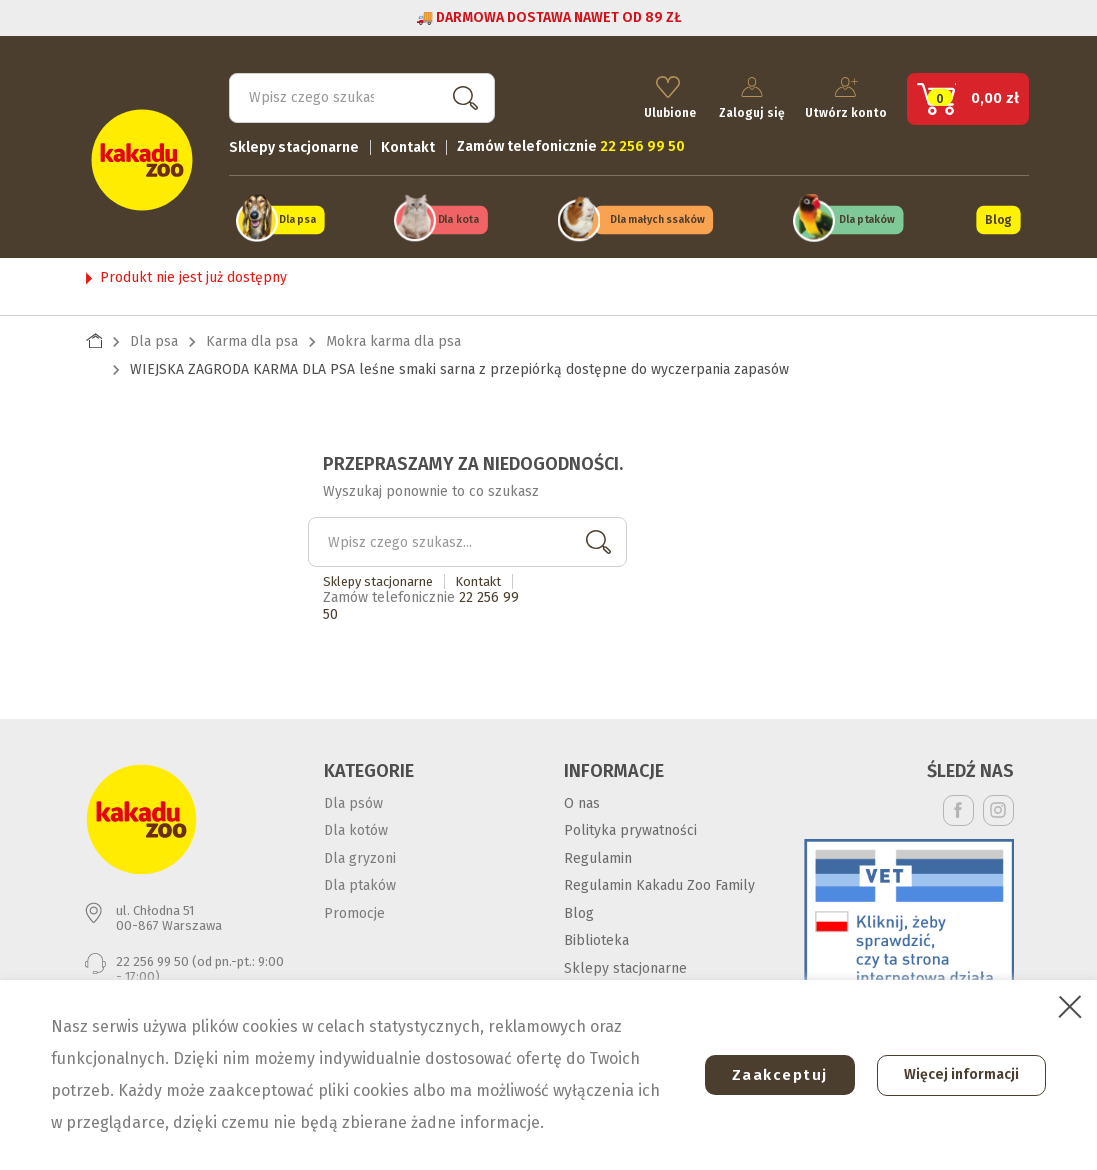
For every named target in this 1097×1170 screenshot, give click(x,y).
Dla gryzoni (360, 855)
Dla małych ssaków (658, 218)
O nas (582, 800)
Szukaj (462, 95)
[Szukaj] (362, 96)
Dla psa (296, 218)
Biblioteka (596, 938)
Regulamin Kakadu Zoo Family (659, 883)
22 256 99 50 (152, 959)
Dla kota (458, 218)
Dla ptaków (867, 218)
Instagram (998, 807)
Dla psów (353, 800)
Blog (999, 218)
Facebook (958, 807)
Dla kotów (356, 828)
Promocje (354, 910)
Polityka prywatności (630, 828)
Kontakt (408, 145)
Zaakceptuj (774, 1075)
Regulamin (598, 855)
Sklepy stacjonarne (294, 145)
